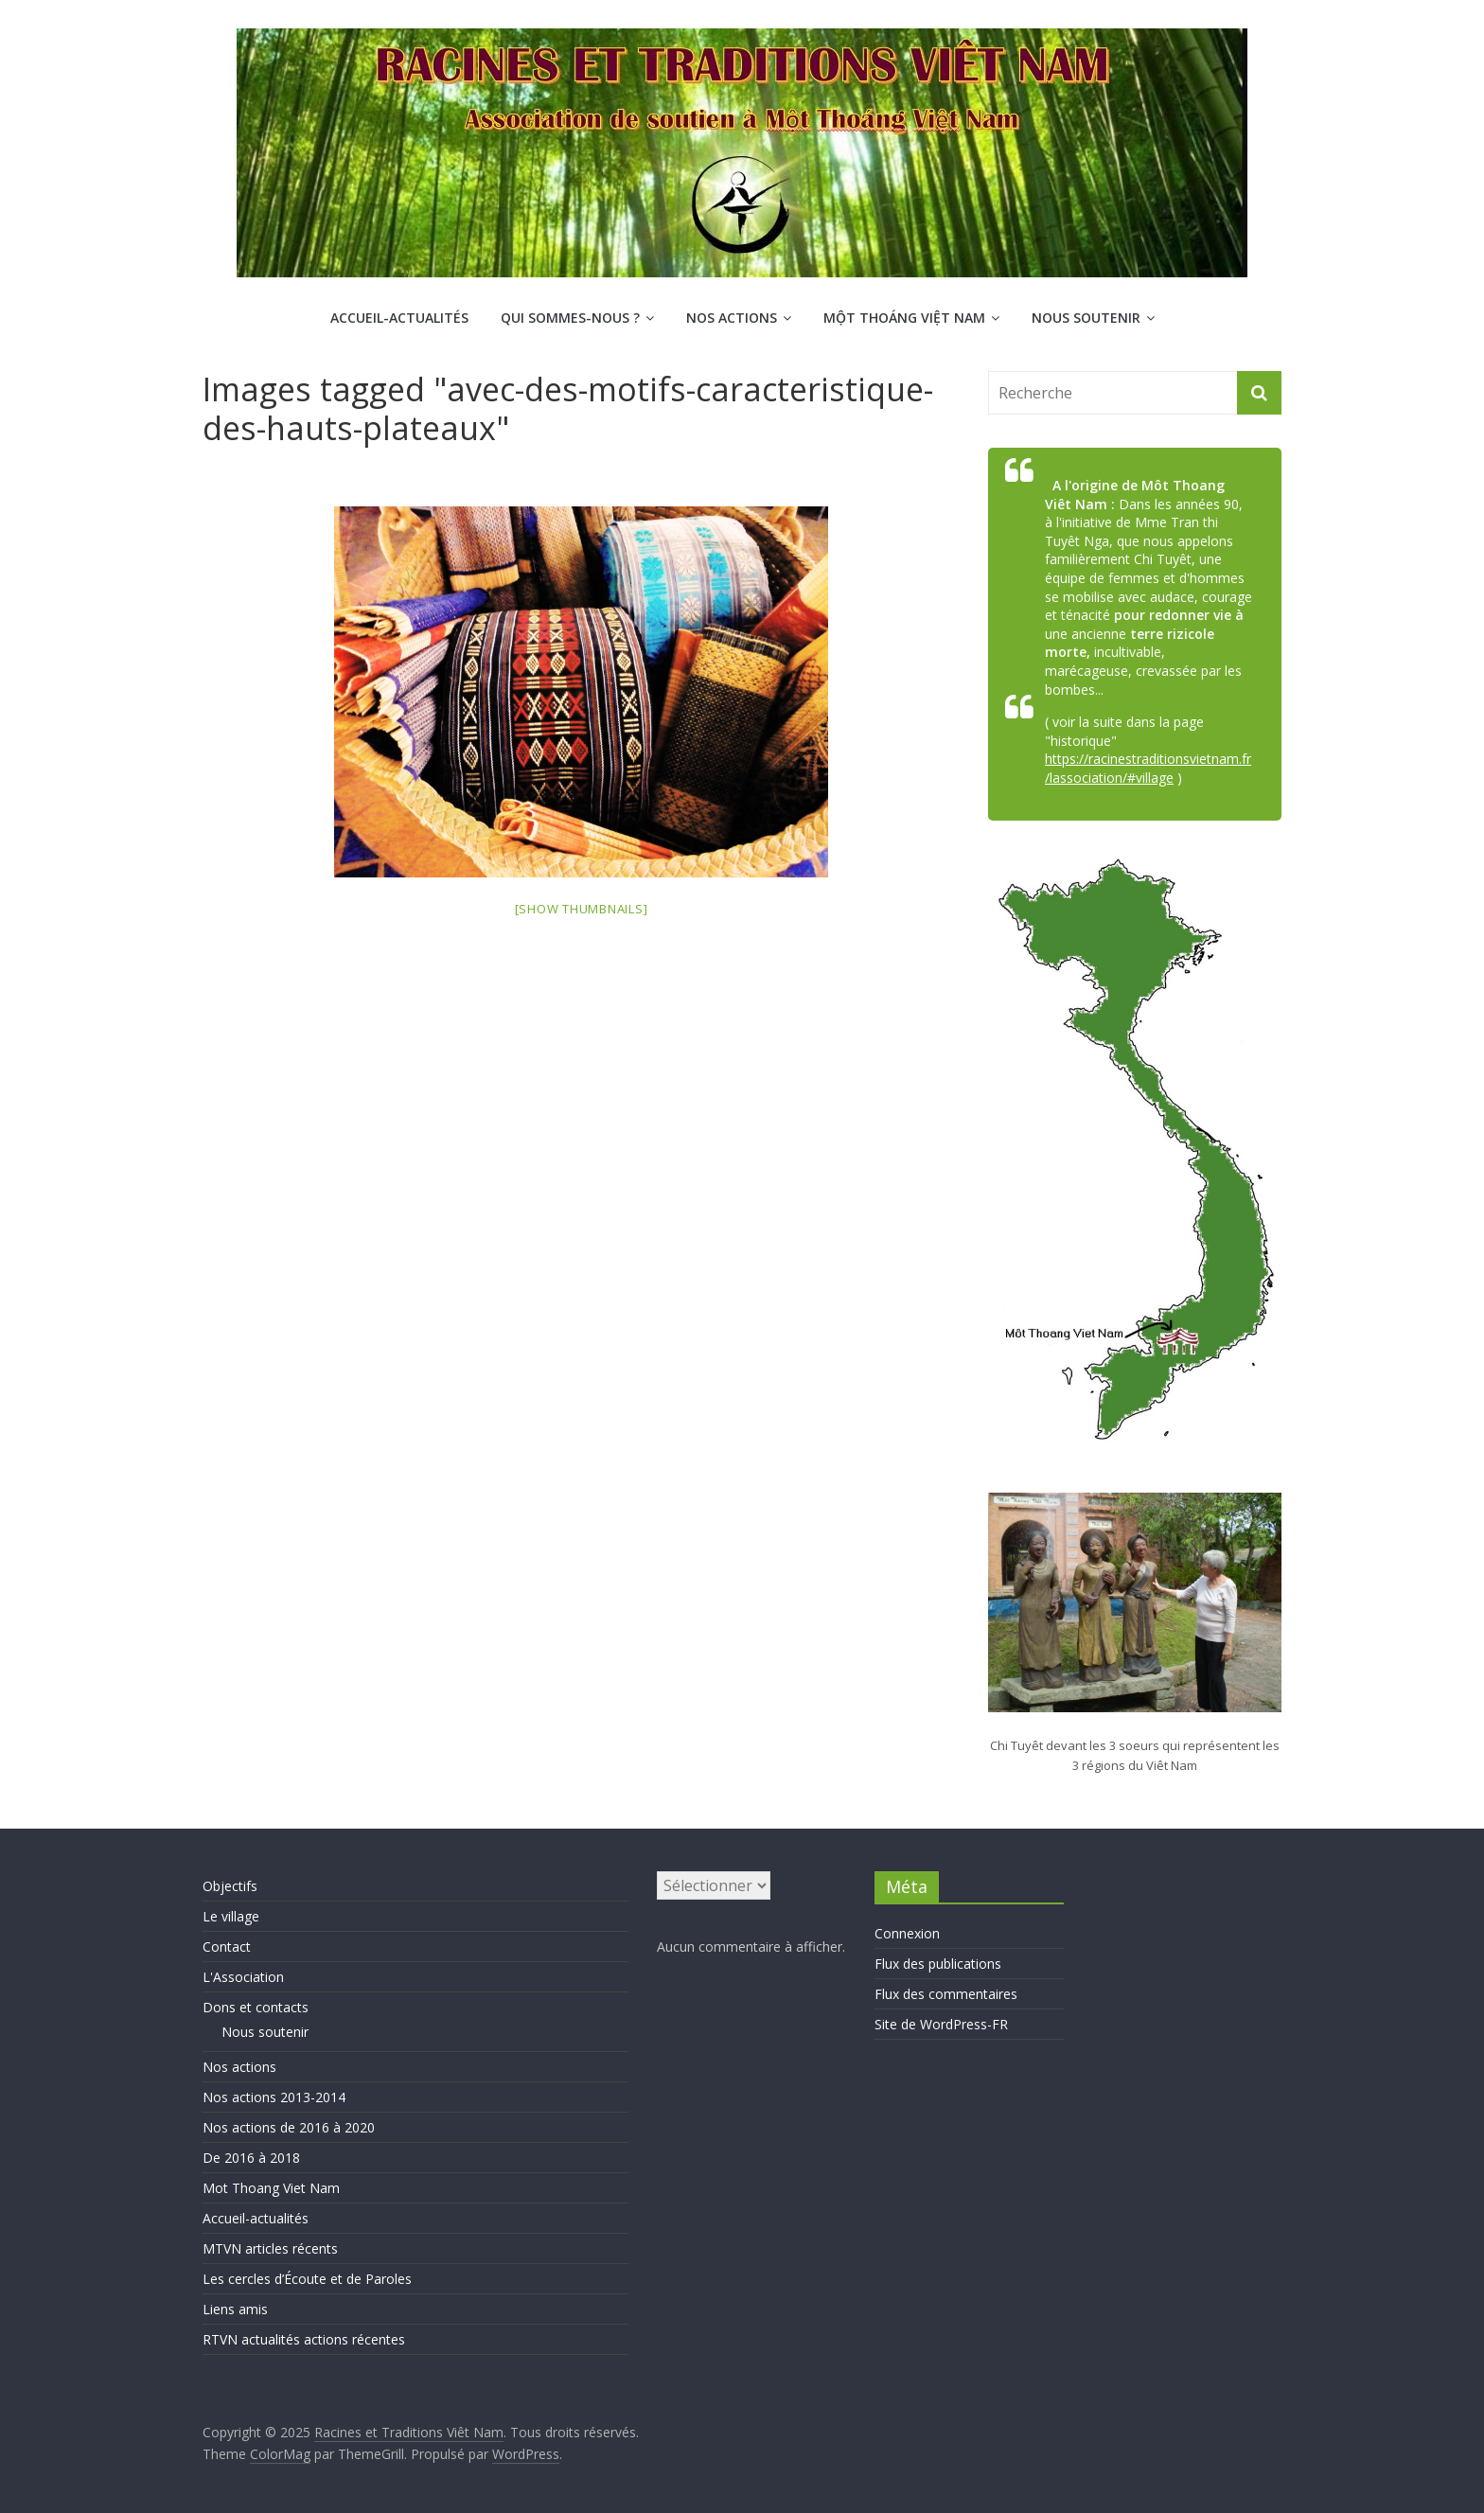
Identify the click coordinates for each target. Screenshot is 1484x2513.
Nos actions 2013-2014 (274, 2097)
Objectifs (230, 1886)
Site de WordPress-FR (941, 2024)
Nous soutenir (1086, 318)
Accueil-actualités (399, 318)
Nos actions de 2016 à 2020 (289, 2127)
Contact (227, 1947)
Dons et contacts (256, 2007)
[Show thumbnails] (581, 908)
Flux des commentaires (945, 1994)
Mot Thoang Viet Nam (271, 2188)
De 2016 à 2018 (251, 2158)
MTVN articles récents (270, 2248)
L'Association (243, 1977)
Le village (231, 1916)
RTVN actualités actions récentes (304, 2339)
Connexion (907, 1933)
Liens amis (235, 2309)
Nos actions (731, 318)
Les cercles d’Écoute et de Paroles (307, 2279)
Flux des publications (937, 1964)
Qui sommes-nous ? (570, 318)
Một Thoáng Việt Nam (904, 318)
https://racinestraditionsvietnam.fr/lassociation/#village (1148, 768)
